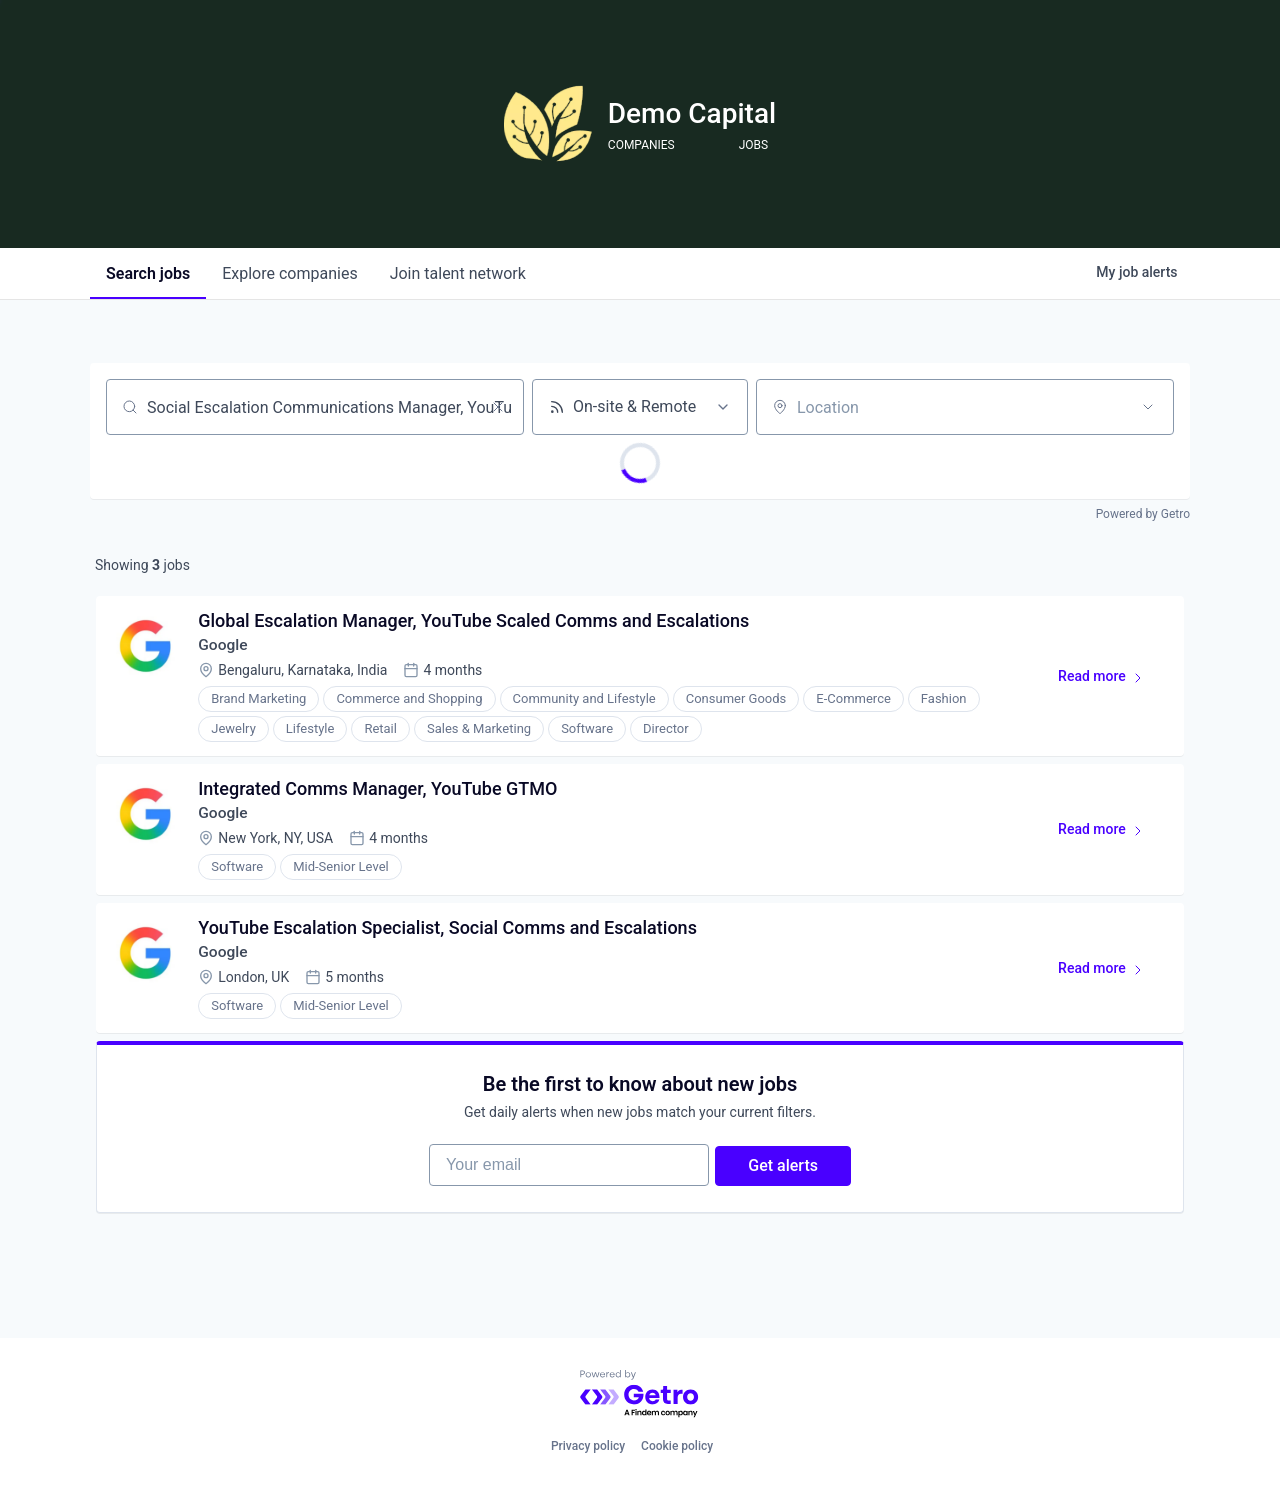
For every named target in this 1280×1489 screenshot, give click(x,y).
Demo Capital (692, 113)
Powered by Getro (1143, 514)
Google (225, 647)
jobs (148, 273)
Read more (1107, 683)
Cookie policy (677, 1446)
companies (289, 273)
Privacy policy (588, 1446)
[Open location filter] (1148, 407)
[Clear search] (498, 407)
